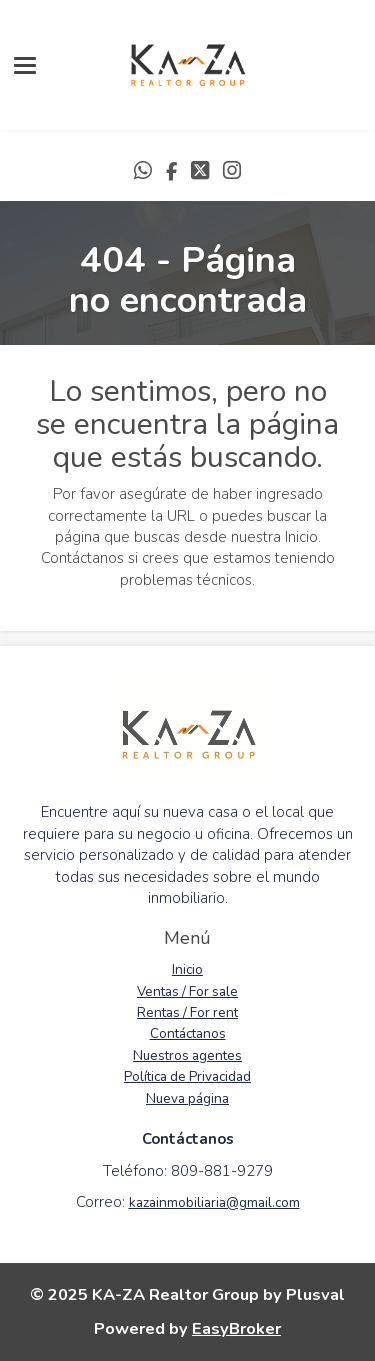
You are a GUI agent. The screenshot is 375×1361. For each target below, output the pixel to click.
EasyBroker (236, 1328)
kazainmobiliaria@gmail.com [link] (214, 1202)
